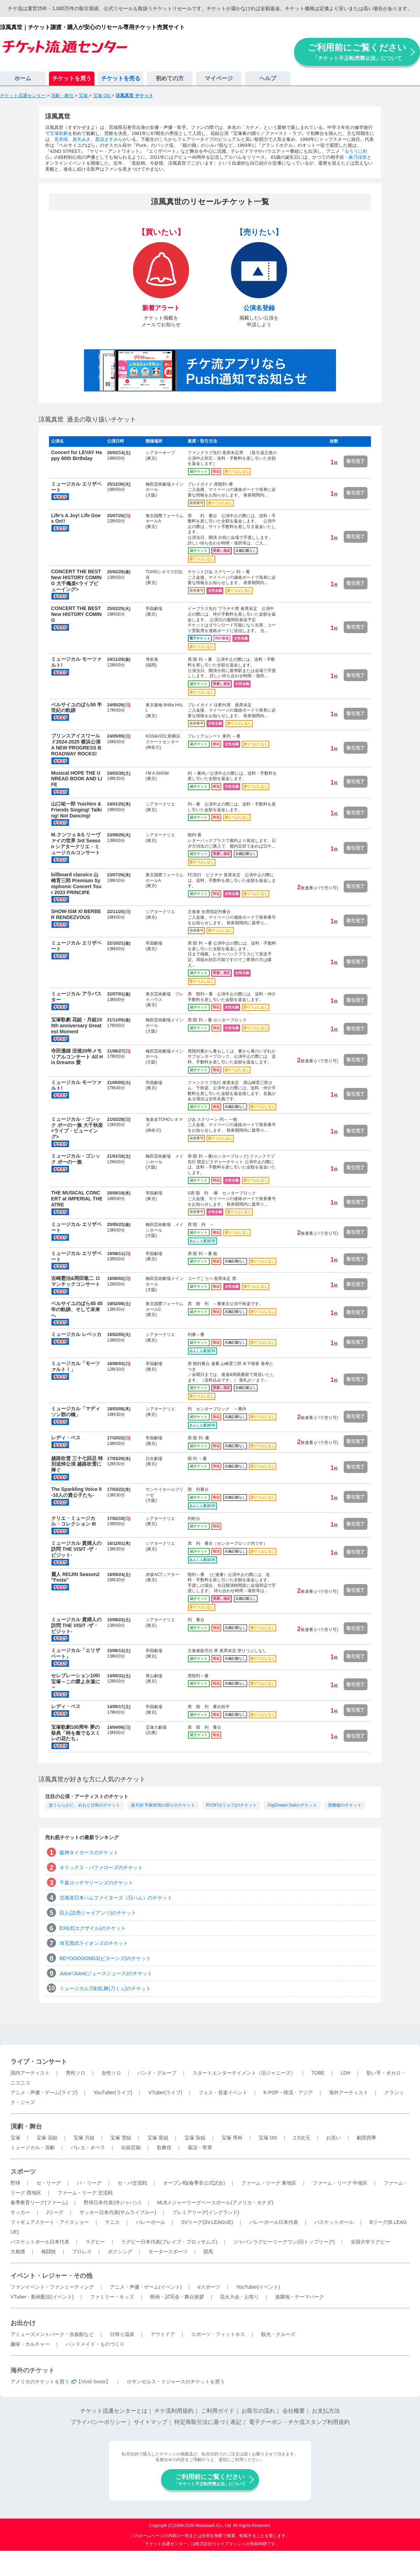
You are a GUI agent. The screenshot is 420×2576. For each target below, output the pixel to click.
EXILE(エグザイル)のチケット (92, 1928)
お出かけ (23, 2323)
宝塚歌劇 (59, 133)
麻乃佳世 (358, 157)
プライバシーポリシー (98, 2422)
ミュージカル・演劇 (32, 2147)
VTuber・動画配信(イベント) (42, 2297)
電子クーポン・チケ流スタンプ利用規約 (299, 2422)
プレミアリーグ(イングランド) (205, 2212)
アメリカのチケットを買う (39, 2381)
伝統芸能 (131, 2147)
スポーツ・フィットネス (218, 2334)
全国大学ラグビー (370, 2242)
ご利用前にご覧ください (357, 51)
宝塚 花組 (46, 2137)
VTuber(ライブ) (165, 2092)
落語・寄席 (200, 2147)
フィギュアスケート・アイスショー (49, 2222)
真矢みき (81, 139)
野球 (15, 2183)
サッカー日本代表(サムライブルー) (117, 2212)
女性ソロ (111, 2073)
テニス (112, 2222)
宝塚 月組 (84, 2137)
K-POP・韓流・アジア (288, 2092)
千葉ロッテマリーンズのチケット (96, 1882)
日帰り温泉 (122, 2334)
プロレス (82, 2251)
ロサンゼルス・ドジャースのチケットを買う (176, 2381)
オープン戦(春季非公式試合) (194, 2183)
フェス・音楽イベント (222, 2092)
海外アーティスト (348, 2092)
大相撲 (17, 2251)
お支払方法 (326, 2411)
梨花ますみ (106, 139)
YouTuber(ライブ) (112, 2092)
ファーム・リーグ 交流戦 (85, 2192)
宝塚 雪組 (120, 2137)
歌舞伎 (164, 2147)
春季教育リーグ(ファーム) (39, 2202)
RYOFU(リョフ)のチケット (231, 1805)
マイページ (219, 78)
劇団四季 (366, 2137)
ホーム (22, 78)
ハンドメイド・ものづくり (95, 2344)
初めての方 (170, 78)
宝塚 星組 (157, 2137)
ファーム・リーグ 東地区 (268, 2183)
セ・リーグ (48, 2183)
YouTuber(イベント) (258, 2287)
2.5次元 (301, 2137)
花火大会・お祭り (239, 2297)
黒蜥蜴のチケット (345, 1805)
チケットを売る (120, 78)
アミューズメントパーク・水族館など (52, 2334)
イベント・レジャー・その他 (51, 2275)
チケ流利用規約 (174, 2411)
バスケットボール (334, 2222)
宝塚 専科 (232, 2137)
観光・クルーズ (278, 2334)
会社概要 (293, 2411)
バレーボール (150, 2222)
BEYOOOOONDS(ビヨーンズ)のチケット (105, 1958)
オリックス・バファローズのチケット (101, 1867)
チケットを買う (71, 78)
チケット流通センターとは (113, 2411)
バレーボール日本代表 (273, 2222)
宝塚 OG (268, 2137)
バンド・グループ (156, 2073)
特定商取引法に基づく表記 (207, 2422)
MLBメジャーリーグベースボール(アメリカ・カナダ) (215, 2202)
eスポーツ (209, 2287)
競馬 (208, 2251)
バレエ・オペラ (88, 2147)
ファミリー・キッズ (112, 2297)
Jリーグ (54, 2212)
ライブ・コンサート (38, 2061)
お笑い (333, 2137)
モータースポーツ (168, 2251)
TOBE (317, 2073)
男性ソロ (75, 2073)
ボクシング (120, 2251)
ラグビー (95, 2242)
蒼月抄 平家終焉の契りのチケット (163, 1805)
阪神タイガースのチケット (88, 1852)
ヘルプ (267, 78)
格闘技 (48, 2251)
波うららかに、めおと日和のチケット (84, 1805)
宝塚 (15, 2137)
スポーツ (23, 2171)
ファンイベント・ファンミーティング (52, 2287)
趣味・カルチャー (30, 2344)
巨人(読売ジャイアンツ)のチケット (97, 1913)
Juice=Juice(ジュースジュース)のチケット (105, 1973)
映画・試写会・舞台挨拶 (177, 2297)
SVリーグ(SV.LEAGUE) (207, 2222)
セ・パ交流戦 (132, 2183)
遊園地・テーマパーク (299, 2297)
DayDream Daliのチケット (292, 1805)
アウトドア (162, 2334)
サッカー (20, 2212)
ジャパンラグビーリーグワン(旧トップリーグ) (284, 2242)
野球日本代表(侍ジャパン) (112, 2202)
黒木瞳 (61, 139)
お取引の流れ (258, 2411)
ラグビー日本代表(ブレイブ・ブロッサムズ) (169, 2242)
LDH (345, 2073)
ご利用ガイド (217, 2411)
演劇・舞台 (26, 2126)
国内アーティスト (30, 2073)
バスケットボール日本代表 (39, 2242)
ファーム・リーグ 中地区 (340, 2183)
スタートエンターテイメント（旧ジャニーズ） (243, 2073)
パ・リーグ (89, 2183)
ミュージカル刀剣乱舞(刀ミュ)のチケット (105, 1988)
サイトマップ (150, 2422)
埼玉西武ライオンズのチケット (93, 1943)
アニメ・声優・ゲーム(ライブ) (43, 2092)
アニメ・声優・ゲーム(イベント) (146, 2287)
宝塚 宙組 (194, 2137)
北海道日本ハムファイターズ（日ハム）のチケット (115, 1897)
